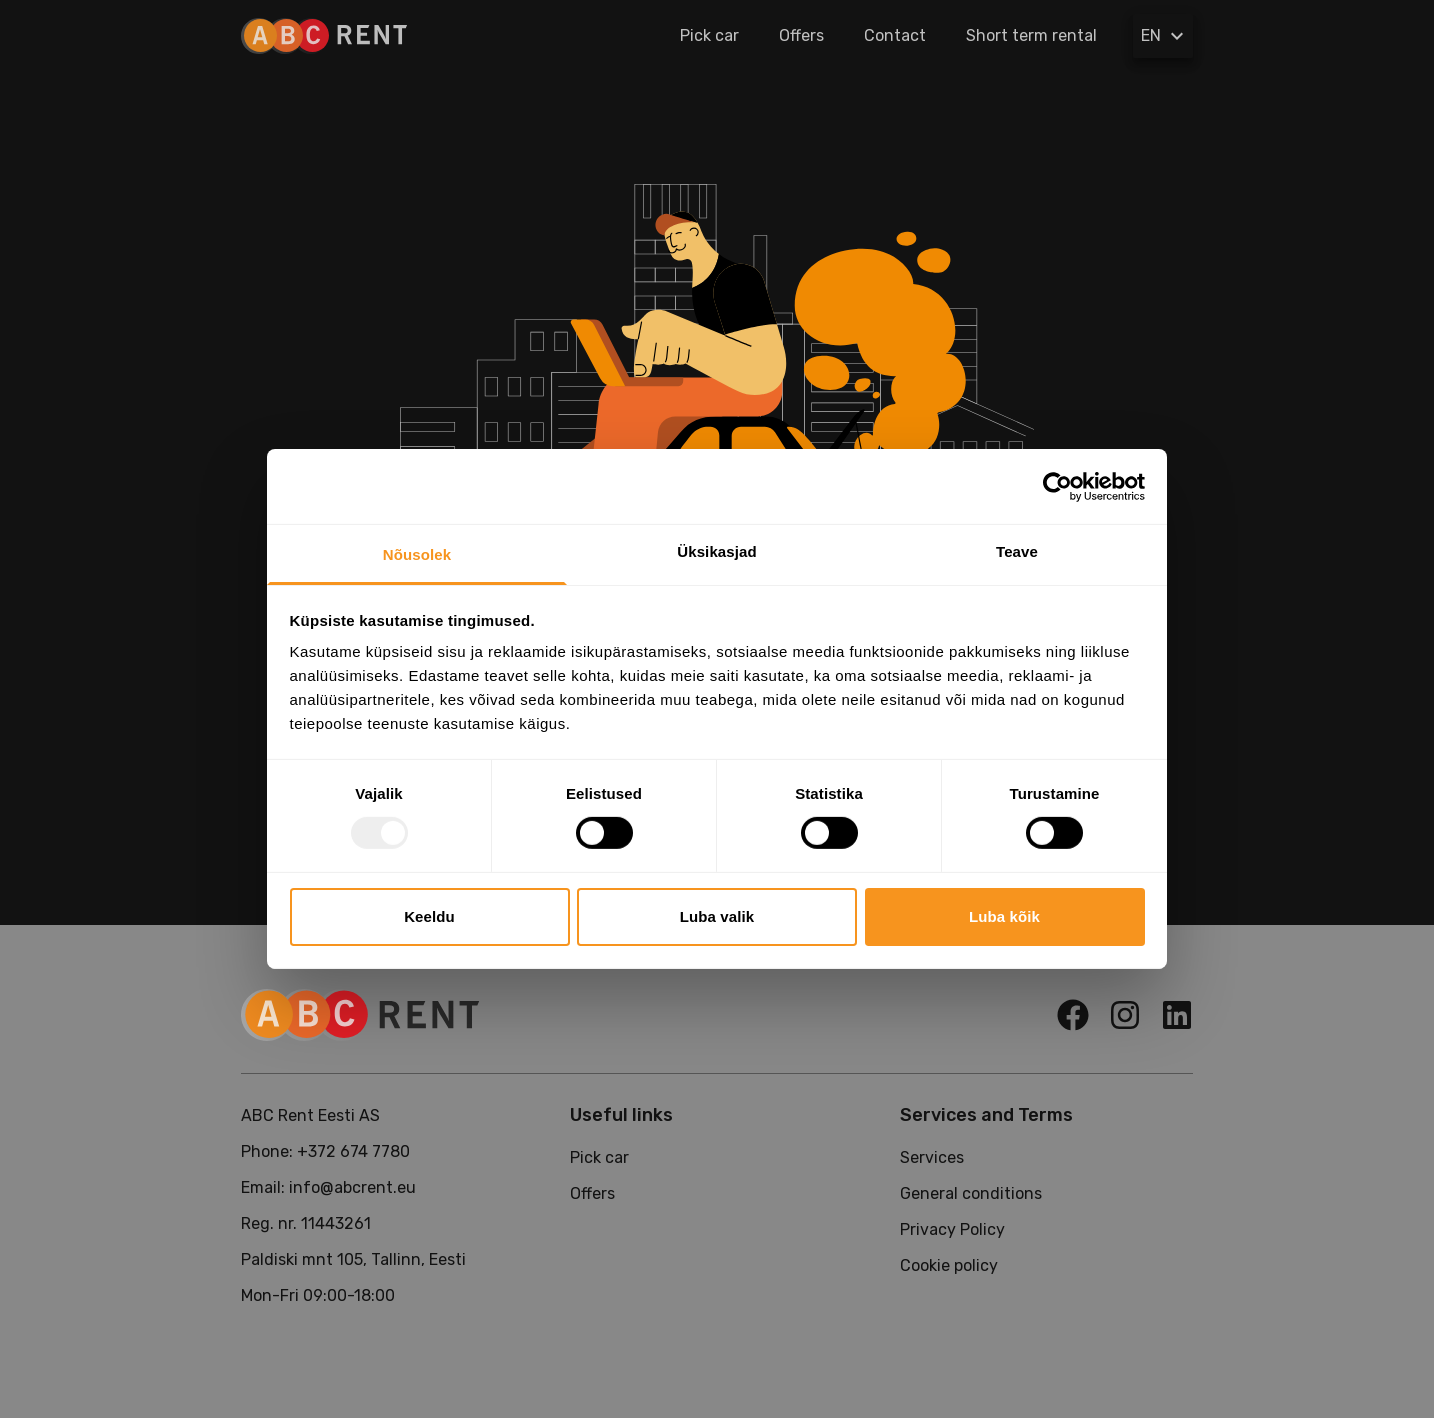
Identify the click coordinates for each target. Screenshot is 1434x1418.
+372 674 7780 (353, 1151)
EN (1165, 36)
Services (932, 1157)
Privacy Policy (952, 1229)
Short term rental (1031, 35)
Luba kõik (1004, 916)
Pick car (709, 35)
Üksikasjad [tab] (716, 551)
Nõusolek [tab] (417, 554)
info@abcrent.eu (352, 1187)
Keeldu (429, 916)
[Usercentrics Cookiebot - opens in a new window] (1057, 486)
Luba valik (717, 916)
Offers (801, 35)
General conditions (971, 1193)
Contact (895, 35)
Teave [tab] (1017, 551)
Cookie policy (949, 1265)
